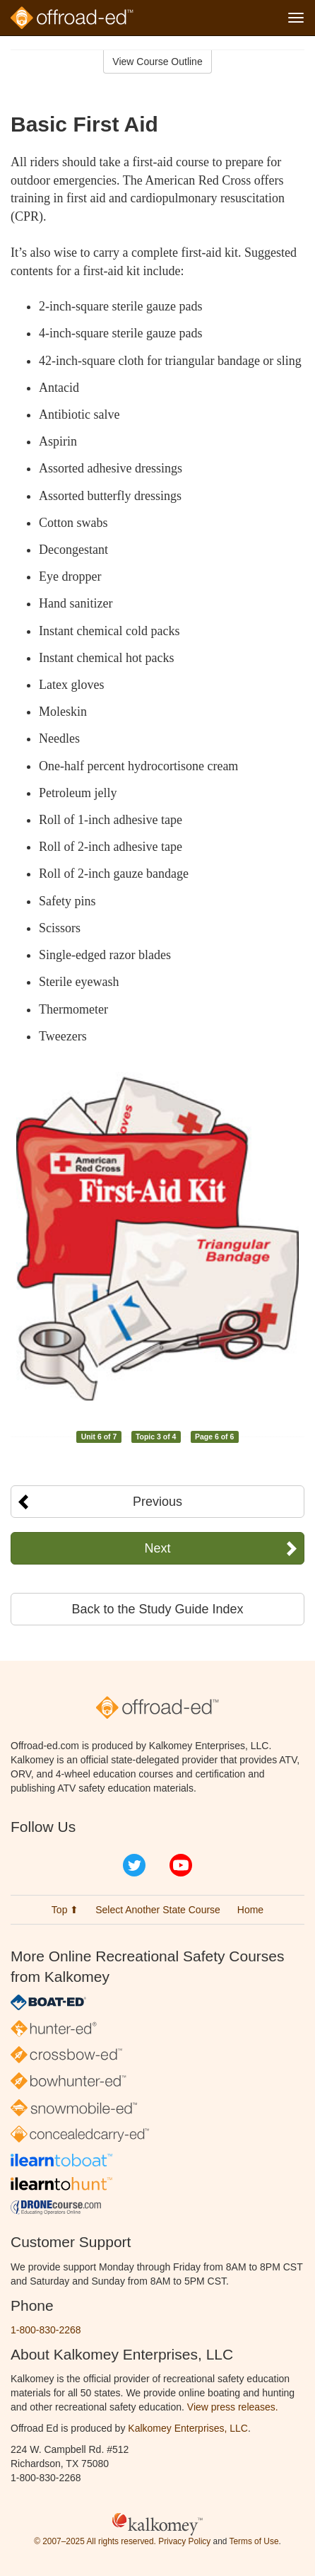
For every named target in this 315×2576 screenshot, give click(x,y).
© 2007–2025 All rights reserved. (95, 2541)
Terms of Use (253, 2541)
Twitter (134, 1865)
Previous (157, 1502)
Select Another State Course (157, 1909)
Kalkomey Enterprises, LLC (188, 2428)
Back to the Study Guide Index (157, 1609)
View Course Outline (157, 61)
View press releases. (232, 2407)
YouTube (181, 1865)
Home (250, 1909)
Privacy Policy (184, 2541)
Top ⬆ (65, 1909)
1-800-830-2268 (46, 2330)
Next (157, 1548)
